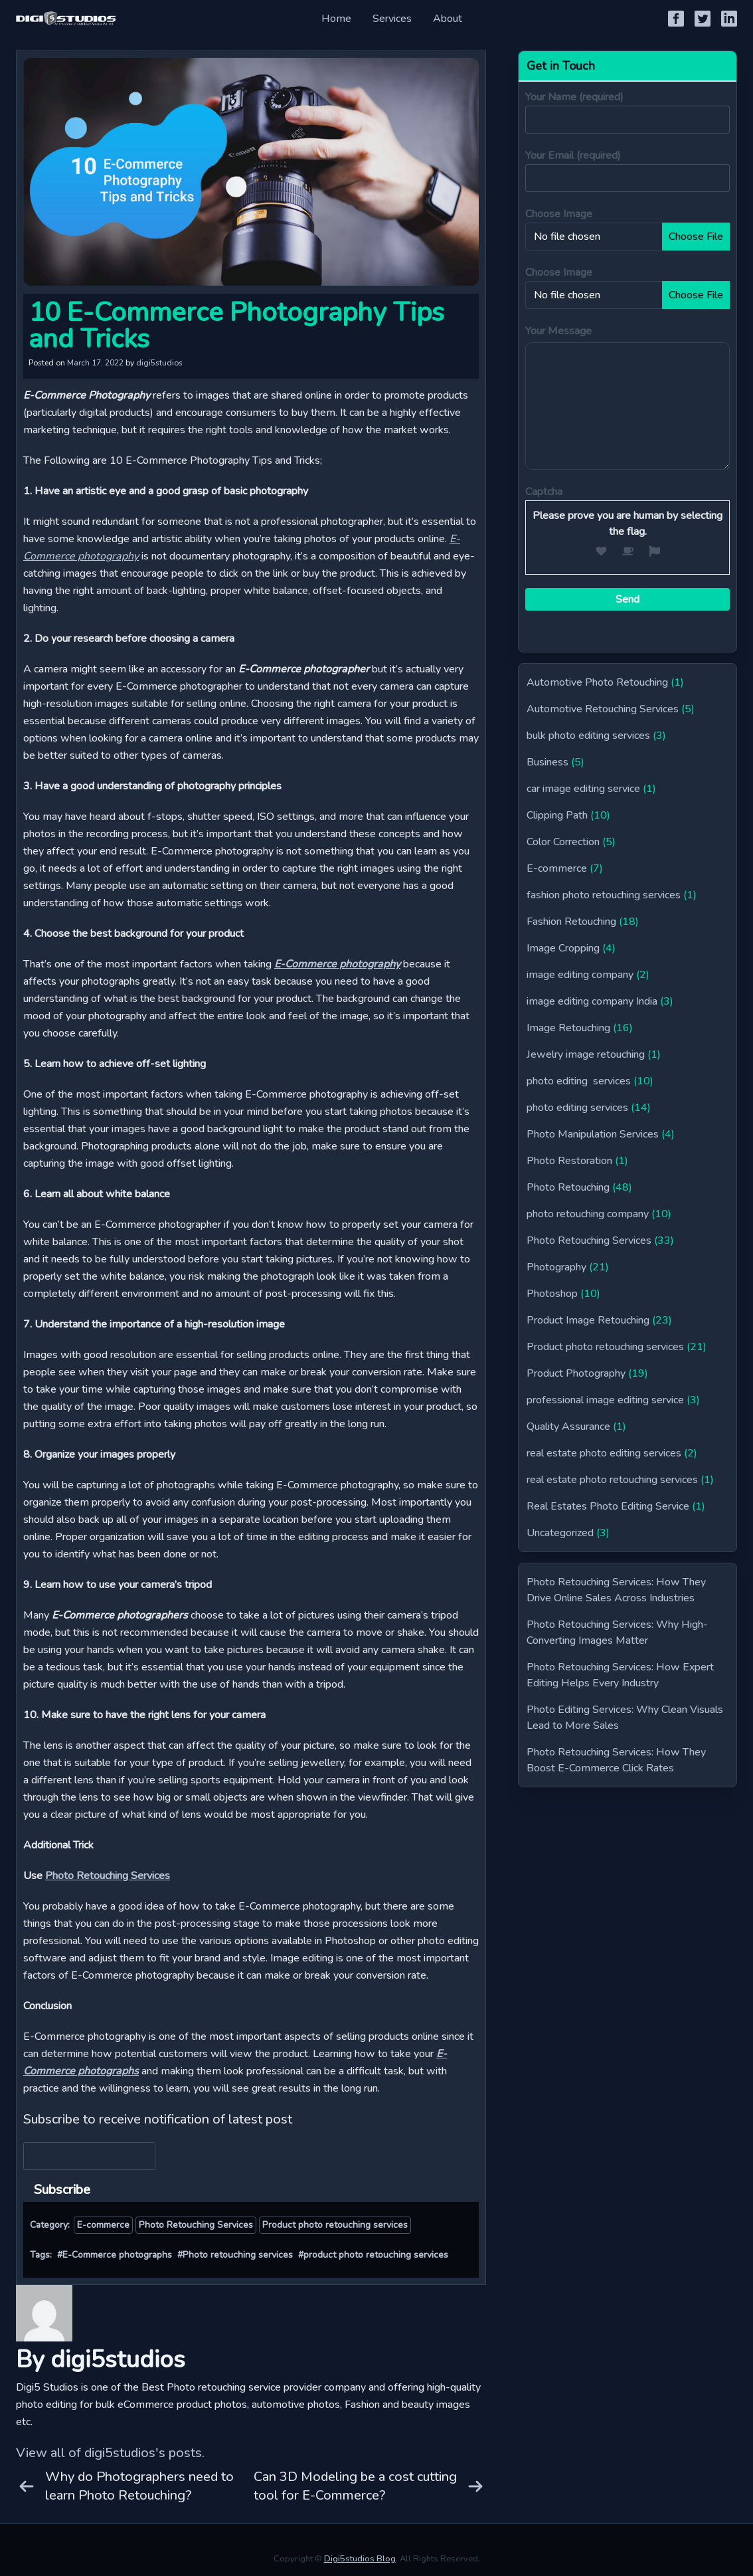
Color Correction (563, 842)
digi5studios (159, 362)
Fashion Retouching (571, 921)
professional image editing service (605, 1400)
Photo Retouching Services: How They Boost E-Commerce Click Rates (616, 1760)
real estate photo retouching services (612, 1479)
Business (547, 762)
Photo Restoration (569, 1160)
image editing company (580, 974)
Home (336, 18)
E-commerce (103, 2225)
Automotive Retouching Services (603, 709)
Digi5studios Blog (360, 2559)
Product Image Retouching (588, 1320)
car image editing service (583, 788)
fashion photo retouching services (604, 895)
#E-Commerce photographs (114, 2254)
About (447, 18)
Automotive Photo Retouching (597, 682)
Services (392, 18)
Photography (556, 1267)
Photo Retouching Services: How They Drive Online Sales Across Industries (616, 1590)
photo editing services (579, 1081)
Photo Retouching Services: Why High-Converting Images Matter (617, 1632)
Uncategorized (560, 1533)
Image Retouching (568, 1028)
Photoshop (552, 1293)
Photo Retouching (568, 1187)
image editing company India (592, 1001)
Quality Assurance (568, 1426)
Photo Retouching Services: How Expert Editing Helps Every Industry (620, 1675)
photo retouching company (588, 1214)
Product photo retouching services (335, 2225)
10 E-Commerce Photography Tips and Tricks (236, 325)
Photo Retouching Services (107, 1875)
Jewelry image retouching (586, 1054)
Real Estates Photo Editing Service (608, 1506)
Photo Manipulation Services (593, 1134)
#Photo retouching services (235, 2254)
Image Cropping (563, 948)
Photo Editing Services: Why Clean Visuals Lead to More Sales (625, 1717)
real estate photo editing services (604, 1453)
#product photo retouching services (373, 2254)
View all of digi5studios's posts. (110, 2453)
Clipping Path (557, 815)
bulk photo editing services (588, 735)
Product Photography (576, 1373)
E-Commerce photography (337, 964)
